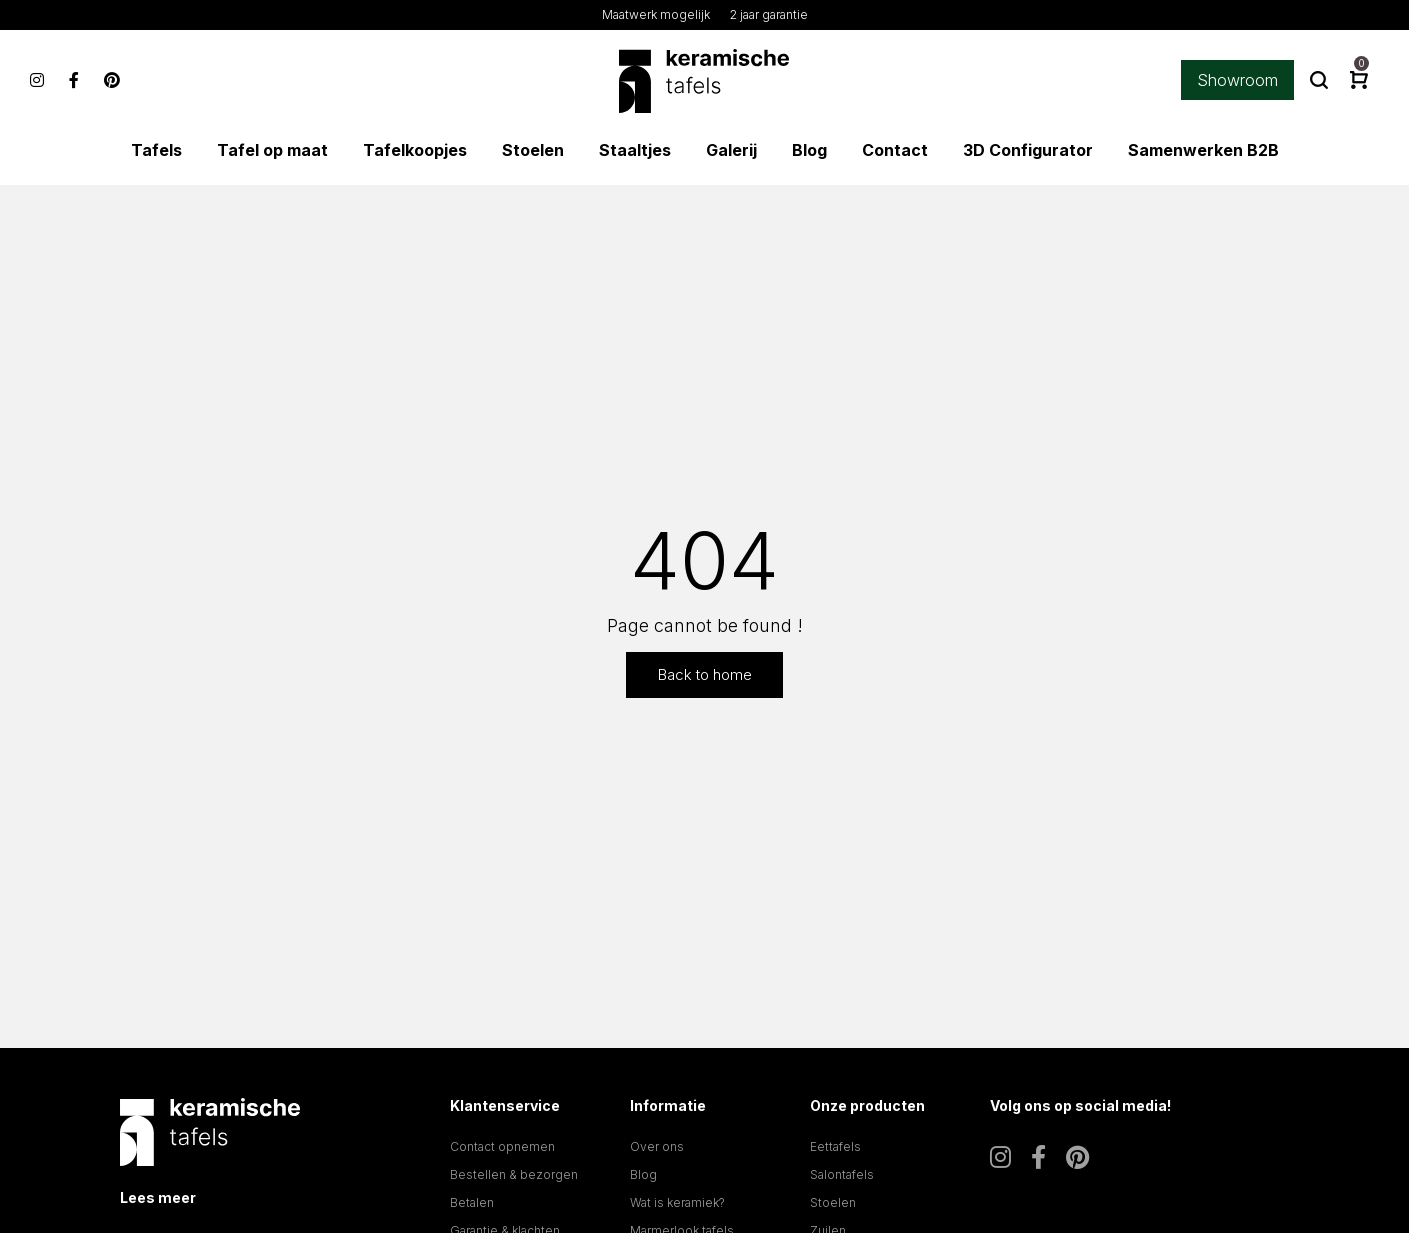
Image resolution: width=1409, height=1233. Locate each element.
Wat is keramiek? (677, 1202)
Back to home (705, 674)
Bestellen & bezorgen (514, 1174)
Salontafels (842, 1174)
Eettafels (835, 1146)
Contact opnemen (502, 1146)
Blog (643, 1174)
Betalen (472, 1202)
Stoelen (833, 1202)
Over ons (657, 1146)
